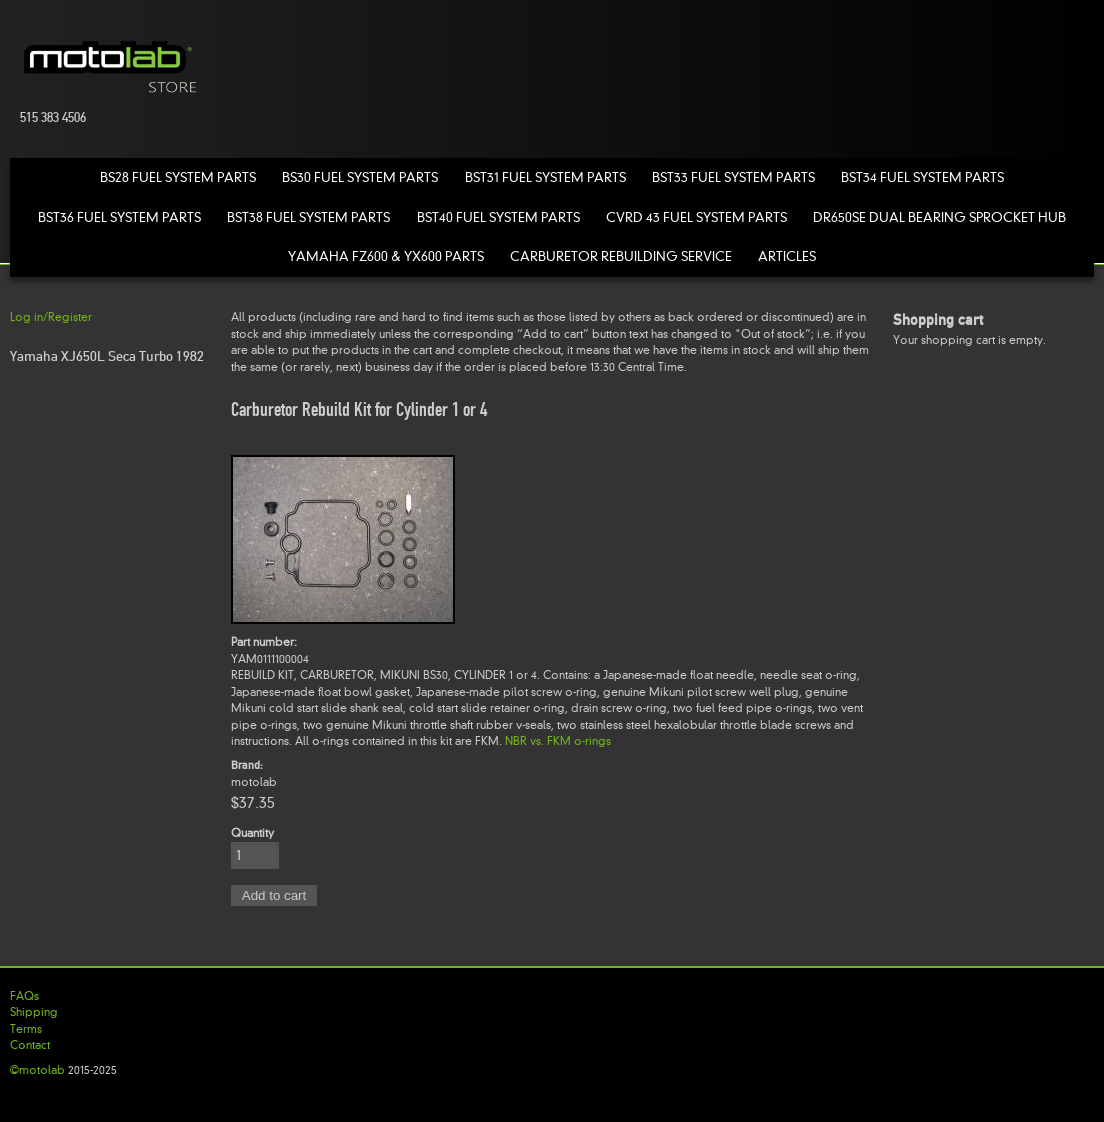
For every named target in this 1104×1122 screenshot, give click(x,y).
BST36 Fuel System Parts (119, 217)
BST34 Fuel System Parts (922, 177)
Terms (26, 1029)
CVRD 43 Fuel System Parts (696, 217)
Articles (787, 256)
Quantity (252, 833)
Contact (30, 1045)
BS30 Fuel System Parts (360, 177)
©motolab (37, 1070)
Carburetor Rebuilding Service (621, 256)
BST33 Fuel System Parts (733, 177)
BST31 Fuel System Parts (545, 177)
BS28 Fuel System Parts (178, 177)
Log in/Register (51, 317)
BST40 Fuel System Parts (498, 217)
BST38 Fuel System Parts (308, 217)
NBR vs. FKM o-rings (558, 741)
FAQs (24, 996)
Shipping (34, 1012)
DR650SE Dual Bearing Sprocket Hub (939, 217)
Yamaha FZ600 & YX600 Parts (386, 256)
